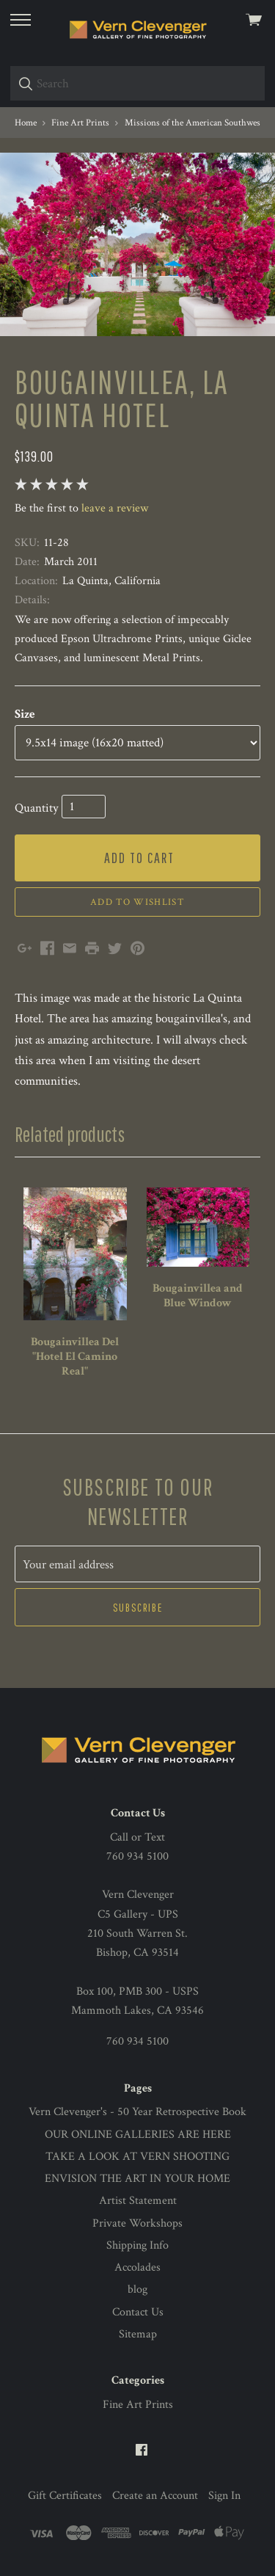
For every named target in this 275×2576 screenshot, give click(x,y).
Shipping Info (137, 2245)
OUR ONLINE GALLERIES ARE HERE (138, 2134)
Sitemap (138, 2334)
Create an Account (155, 2495)
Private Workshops (137, 2223)
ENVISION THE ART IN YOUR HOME (137, 2178)
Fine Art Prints (138, 2404)
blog (137, 2289)
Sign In (224, 2495)
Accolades (137, 2267)
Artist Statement (138, 2200)
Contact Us (138, 2312)
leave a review (114, 508)
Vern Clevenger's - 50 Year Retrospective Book (137, 2112)
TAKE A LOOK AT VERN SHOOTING (137, 2156)
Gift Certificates (65, 2495)
